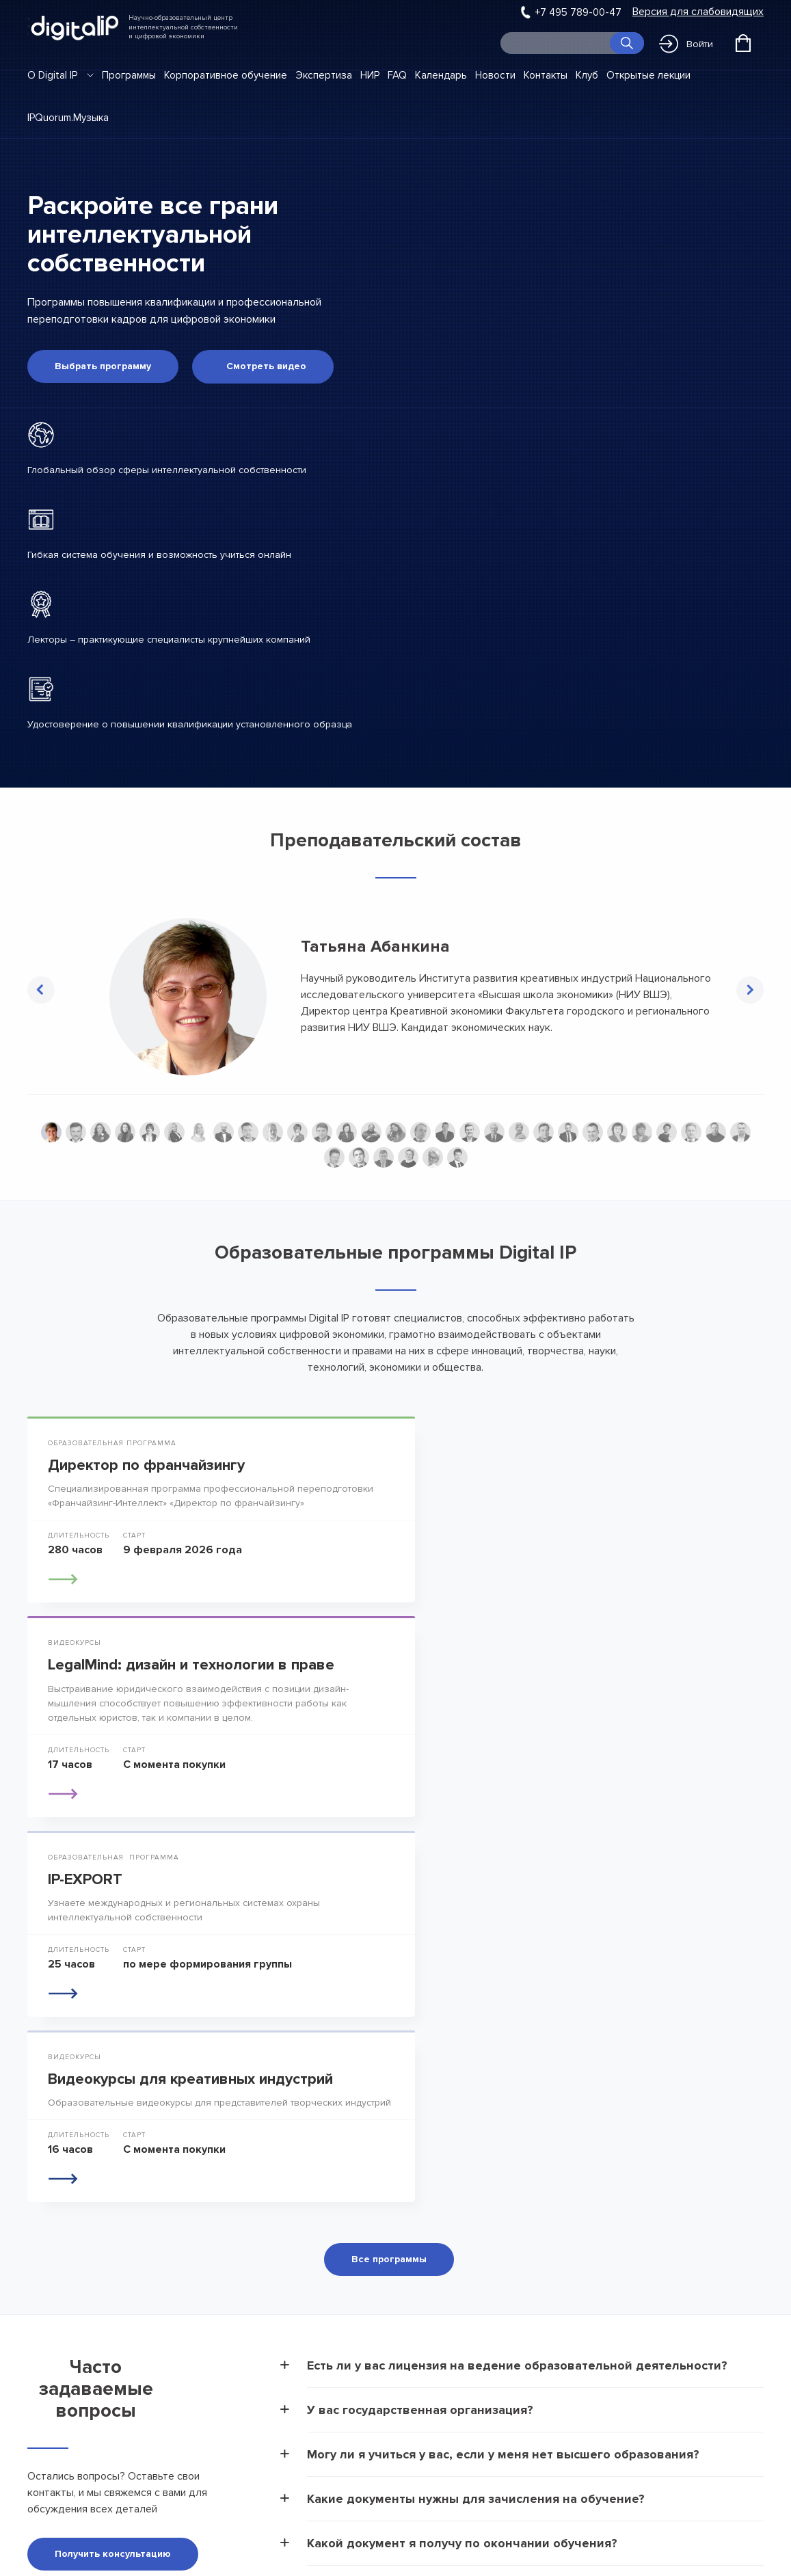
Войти (686, 43)
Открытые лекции (648, 75)
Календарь (441, 75)
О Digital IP (52, 75)
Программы (129, 75)
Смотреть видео (266, 365)
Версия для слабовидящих (698, 11)
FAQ (397, 75)
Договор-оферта (229, 2364)
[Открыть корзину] (743, 43)
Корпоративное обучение (225, 75)
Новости (495, 75)
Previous (41, 988)
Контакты (545, 75)
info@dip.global (62, 2341)
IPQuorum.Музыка (68, 117)
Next (750, 988)
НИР (369, 75)
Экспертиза (323, 75)
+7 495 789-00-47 (578, 12)
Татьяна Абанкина (375, 945)
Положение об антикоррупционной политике (235, 2443)
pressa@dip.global (70, 2362)
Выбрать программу (103, 365)
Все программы (389, 1873)
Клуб (587, 75)
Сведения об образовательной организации (230, 2324)
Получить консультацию (113, 2167)
